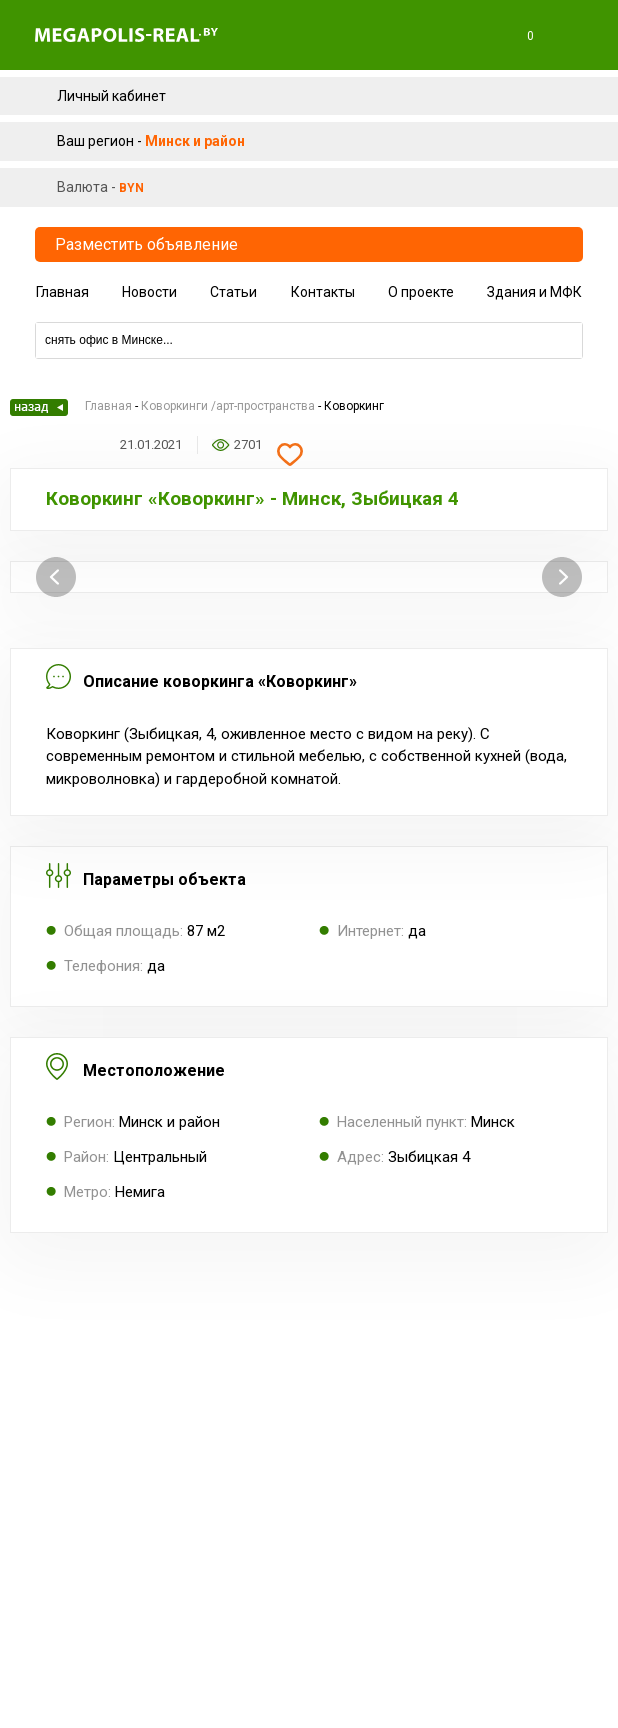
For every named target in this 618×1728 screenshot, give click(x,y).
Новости (149, 292)
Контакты (323, 292)
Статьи (233, 292)
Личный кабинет (111, 96)
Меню (577, 36)
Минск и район (195, 141)
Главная (62, 292)
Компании (309, 314)
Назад (39, 407)
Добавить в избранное (290, 455)
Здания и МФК (534, 292)
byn (131, 188)
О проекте (421, 292)
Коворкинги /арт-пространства (228, 406)
